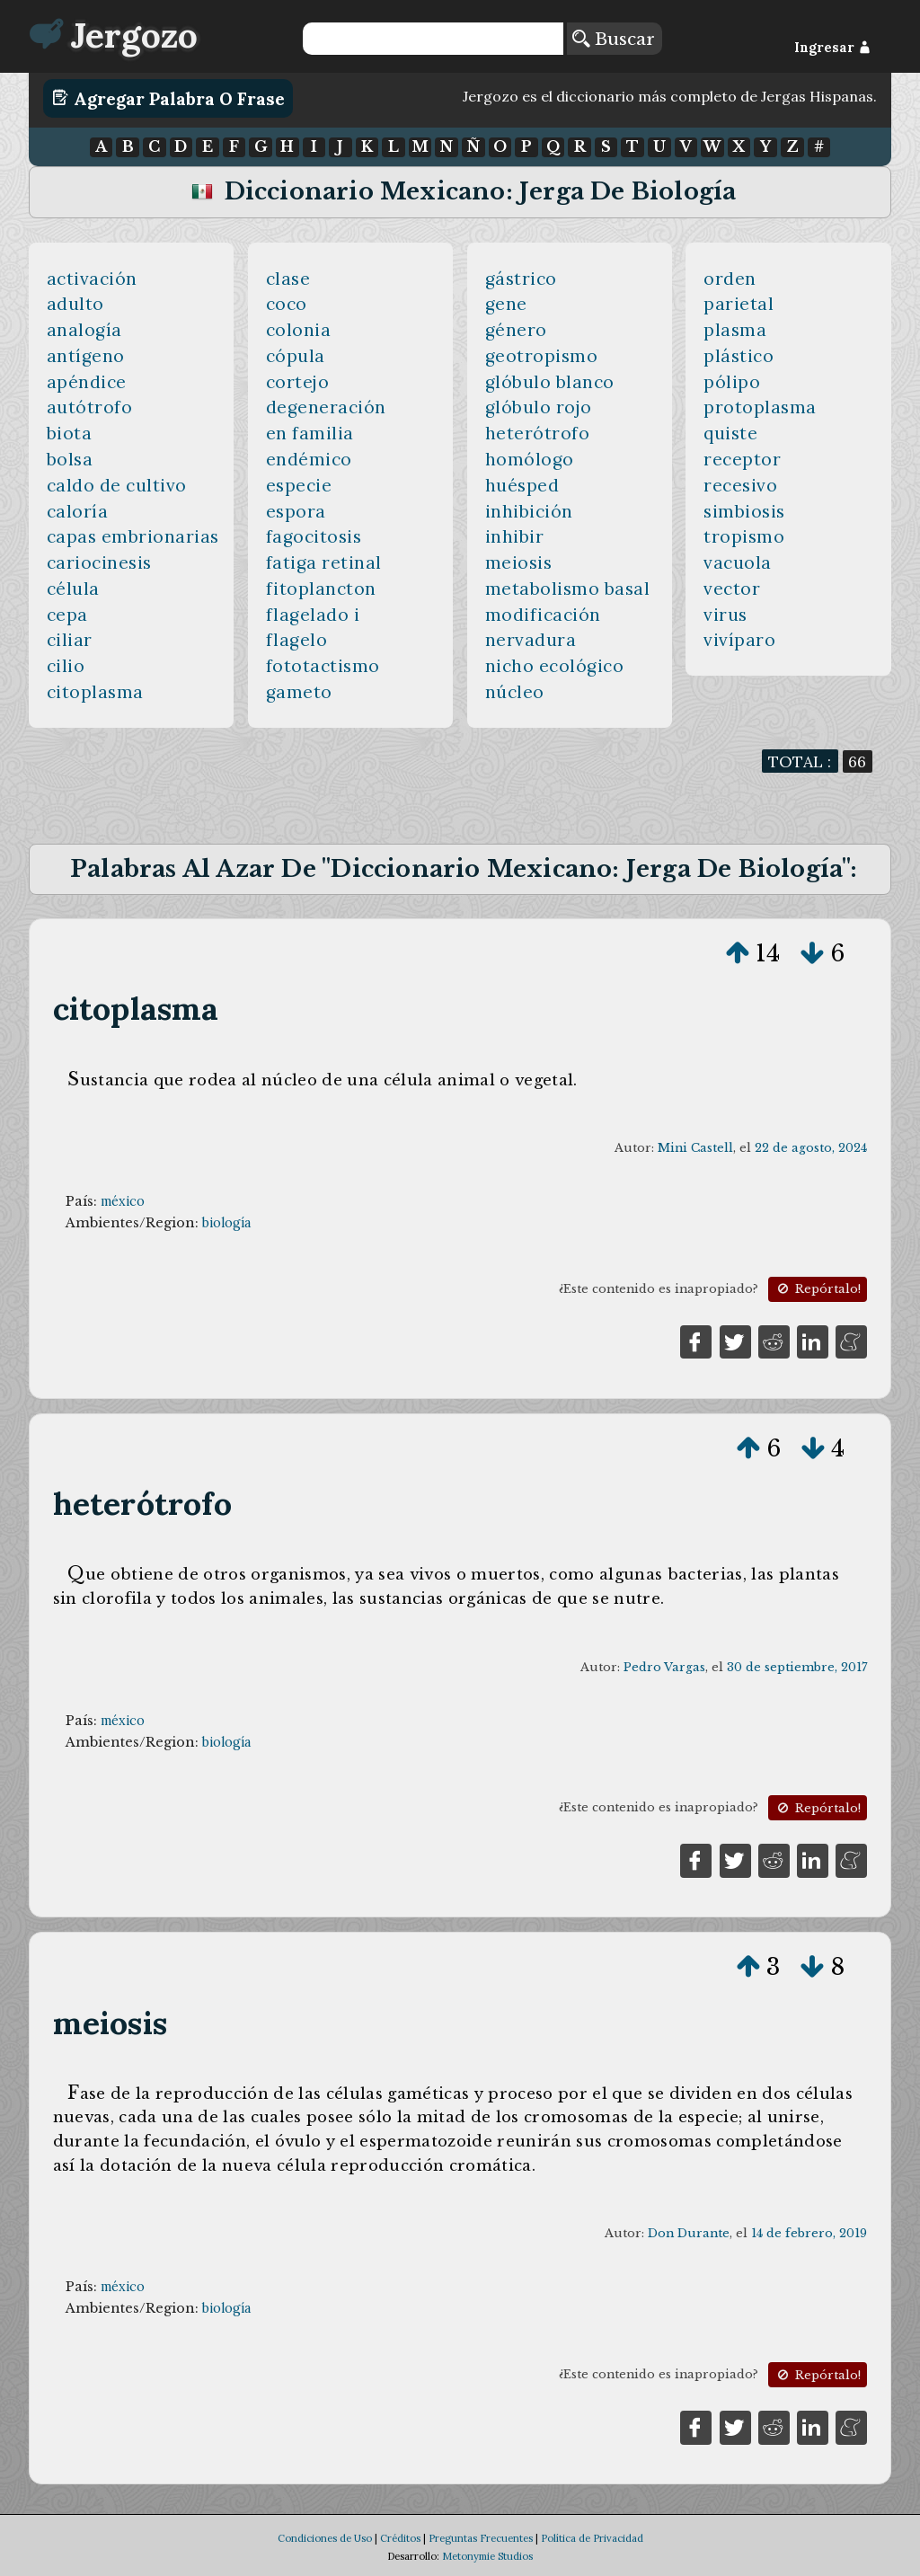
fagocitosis (314, 536)
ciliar (70, 640)
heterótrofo (537, 433)
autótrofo (90, 407)
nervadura (531, 640)
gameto (299, 692)
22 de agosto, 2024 (811, 1148)
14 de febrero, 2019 (809, 2233)
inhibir (514, 536)
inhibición (529, 511)
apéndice (87, 382)
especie (299, 485)
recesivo (740, 485)
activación (92, 278)
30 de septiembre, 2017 (797, 1667)
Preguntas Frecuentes (481, 2538)
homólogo (529, 459)
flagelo (297, 640)
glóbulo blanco (550, 382)
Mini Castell (695, 1148)
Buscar (613, 38)
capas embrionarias (133, 536)
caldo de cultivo (117, 485)
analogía (84, 330)
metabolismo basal (567, 588)
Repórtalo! (817, 1289)
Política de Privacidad (592, 2538)
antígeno (86, 356)
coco (286, 303)
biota (70, 433)
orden (729, 278)
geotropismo (541, 356)
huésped (522, 485)
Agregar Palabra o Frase (168, 98)
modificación (543, 614)
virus (725, 614)
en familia (310, 433)
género (516, 330)
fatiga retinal (324, 562)
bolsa (70, 459)
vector (731, 588)
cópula (295, 356)
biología (226, 1223)
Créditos (400, 2538)
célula (73, 588)
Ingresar (832, 48)
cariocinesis (99, 562)
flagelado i (313, 614)
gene (506, 303)
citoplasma (95, 692)
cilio (66, 666)
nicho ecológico (554, 666)
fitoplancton (321, 588)
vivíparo (739, 640)
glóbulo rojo (538, 407)
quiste (730, 433)
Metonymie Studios (487, 2556)
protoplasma (760, 407)
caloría (78, 511)
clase (288, 278)
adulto (75, 303)
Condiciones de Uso (325, 2538)
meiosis (519, 562)
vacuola (737, 562)
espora (296, 511)
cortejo (298, 382)
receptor (742, 459)
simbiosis (744, 511)
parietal (738, 303)
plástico (738, 356)
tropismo (743, 536)
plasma (734, 330)
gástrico (521, 278)
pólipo (731, 382)
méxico (123, 1201)
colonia (299, 330)
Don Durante (689, 2233)
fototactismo (323, 666)
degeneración (326, 407)
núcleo (514, 692)
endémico (309, 459)
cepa (67, 614)
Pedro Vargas (664, 1667)
